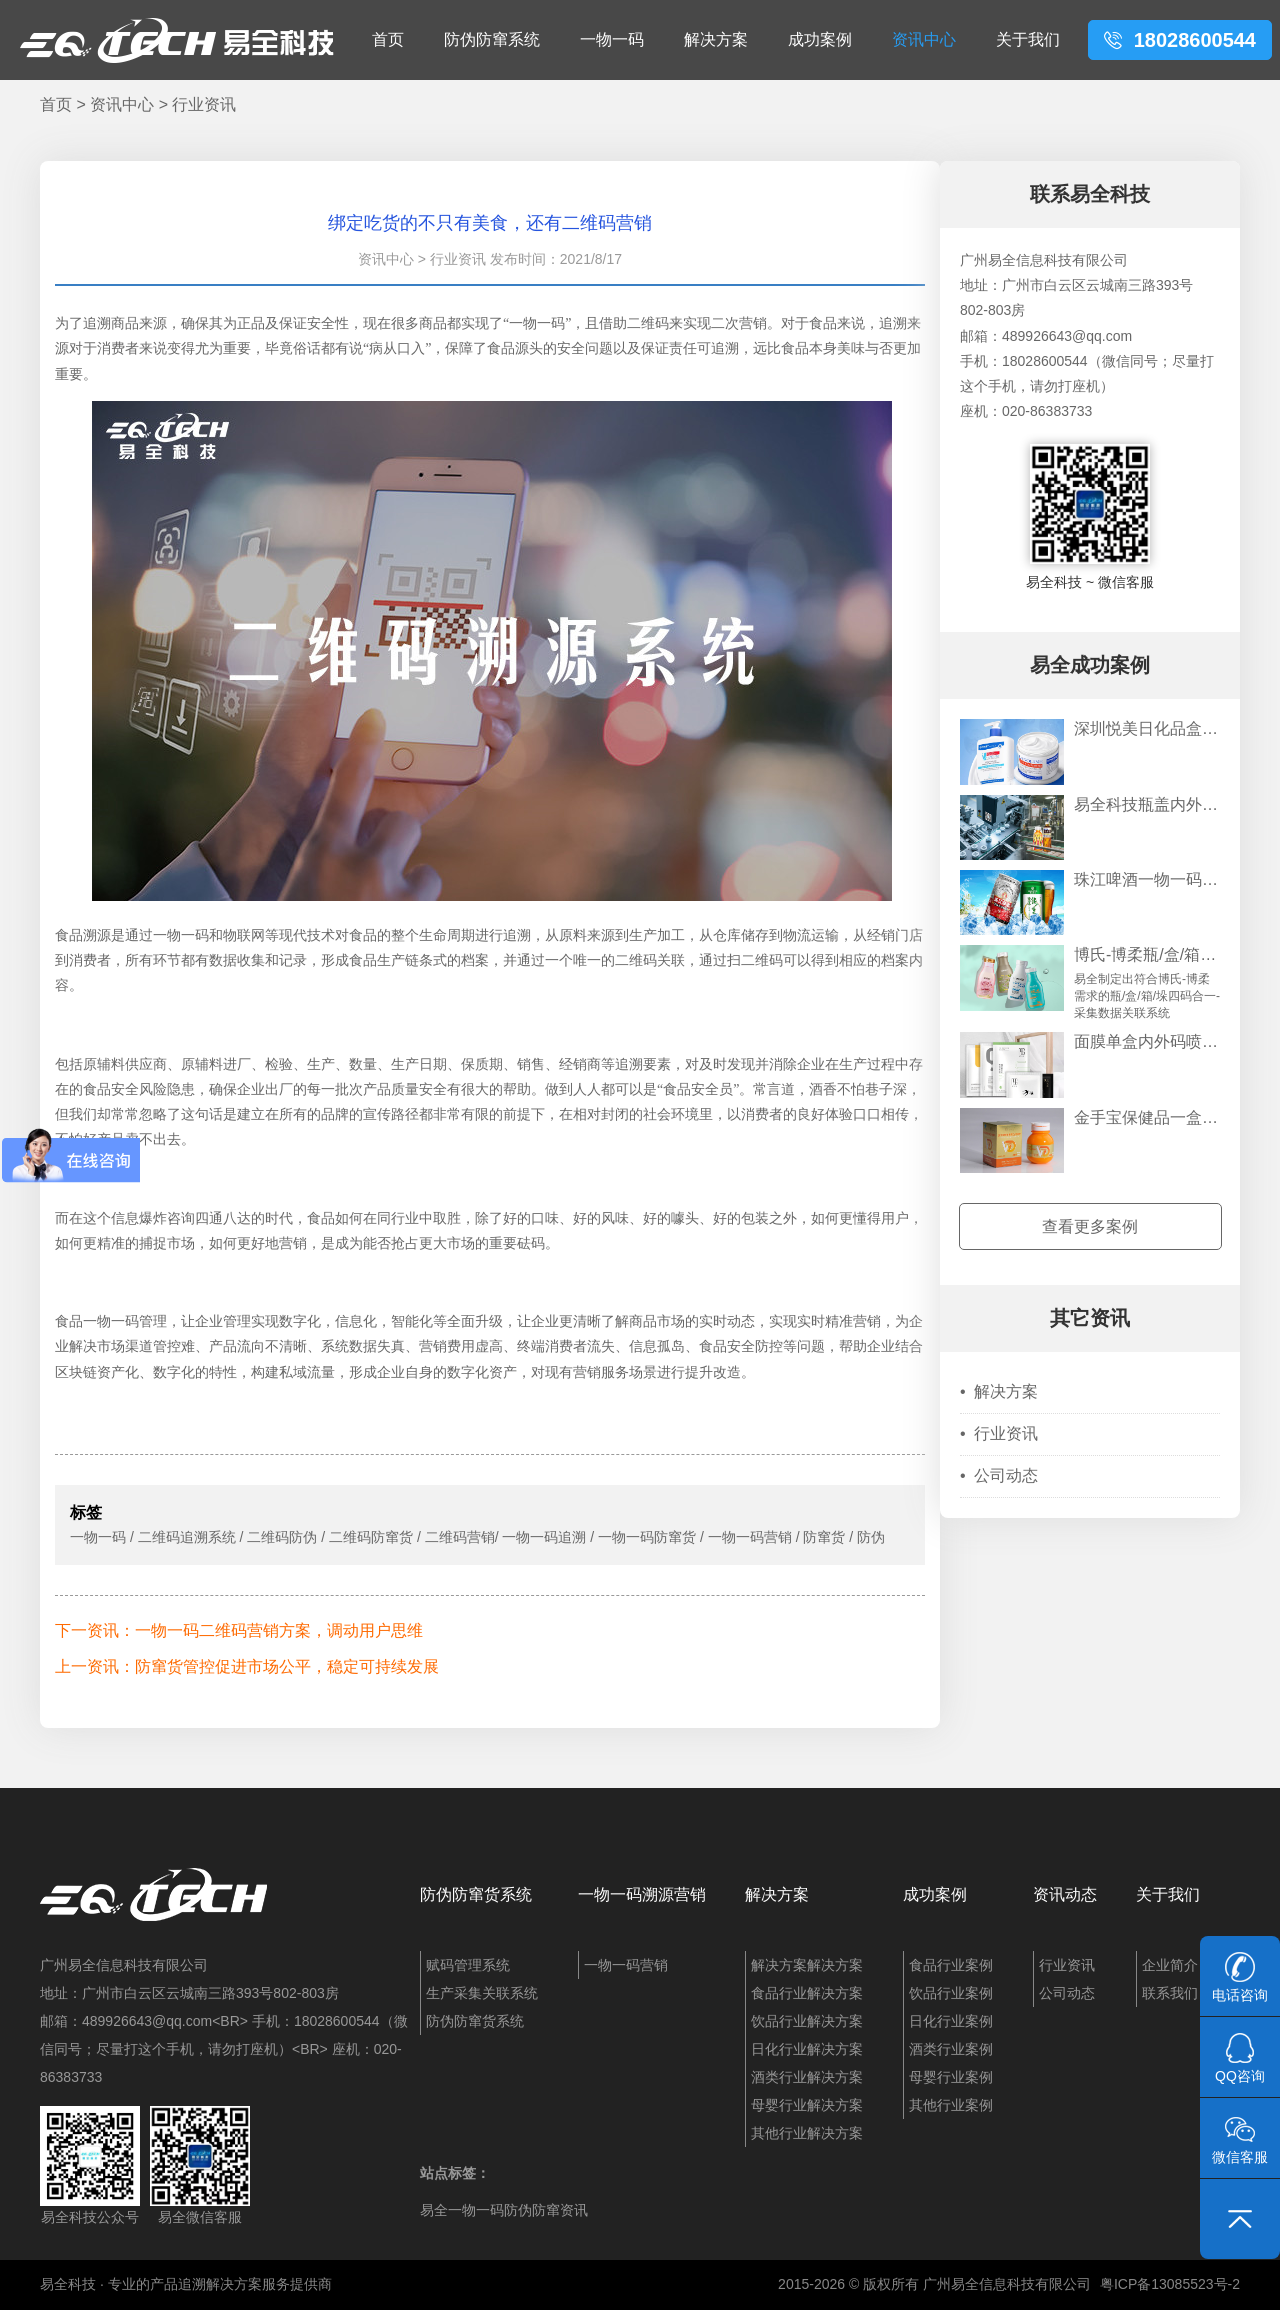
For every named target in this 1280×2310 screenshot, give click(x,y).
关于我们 (1028, 39)
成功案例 (820, 39)
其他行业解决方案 (807, 2133)
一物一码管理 (125, 1321)
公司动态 (999, 1475)
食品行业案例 (951, 1965)
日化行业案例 (951, 2021)
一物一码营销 (626, 1965)
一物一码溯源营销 (642, 1894)
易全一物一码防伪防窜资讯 (504, 2210)
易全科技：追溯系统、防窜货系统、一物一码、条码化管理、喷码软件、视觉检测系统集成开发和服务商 (177, 40)
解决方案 (716, 39)
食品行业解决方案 (807, 1993)
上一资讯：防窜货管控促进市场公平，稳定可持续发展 (247, 1666)
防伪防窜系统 (492, 39)
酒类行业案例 (951, 2049)
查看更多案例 (1090, 1226)
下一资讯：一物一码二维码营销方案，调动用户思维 (239, 1630)
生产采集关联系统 (482, 1993)
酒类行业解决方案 (807, 2077)
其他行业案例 (951, 2105)
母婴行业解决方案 (807, 2105)
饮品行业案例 (951, 1993)
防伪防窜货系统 (476, 1894)
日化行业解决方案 (807, 2049)
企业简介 (1170, 1965)
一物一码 (612, 39)
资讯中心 (924, 39)
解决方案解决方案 (807, 1965)
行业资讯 (204, 104)
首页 (388, 39)
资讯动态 (1065, 1894)
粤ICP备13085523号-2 (1170, 2284)
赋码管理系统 (468, 1965)
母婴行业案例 (951, 2077)
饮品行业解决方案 (807, 2021)
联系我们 (1170, 1993)
